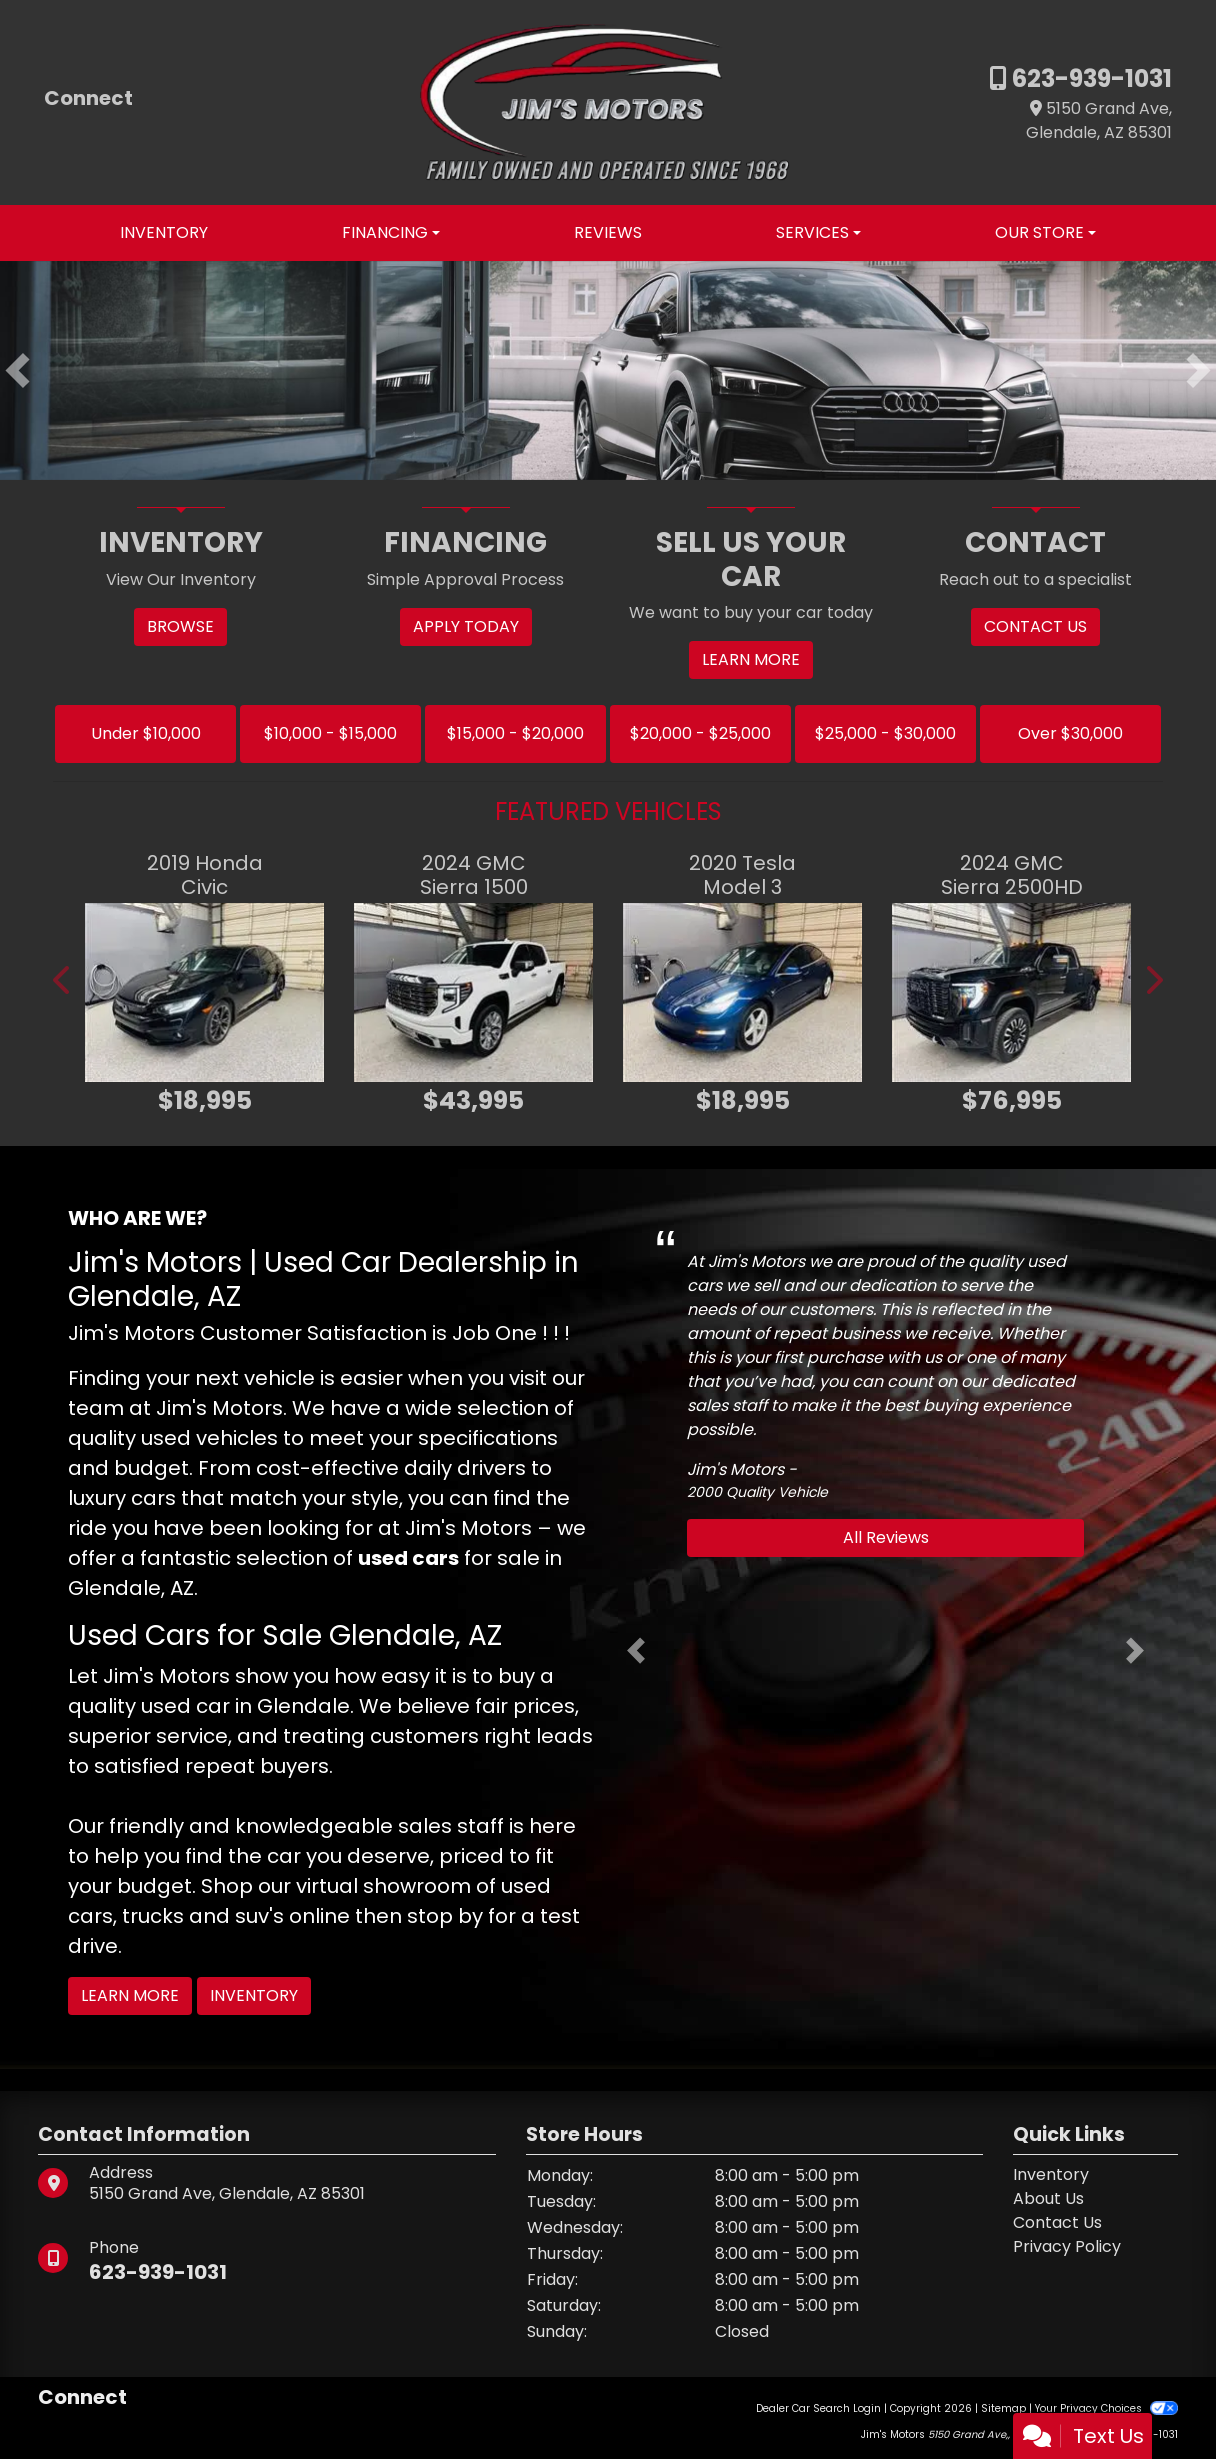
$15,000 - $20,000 (515, 733)
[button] (17, 371)
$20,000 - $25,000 (700, 733)
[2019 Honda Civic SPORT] (204, 992)
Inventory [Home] (1051, 2174)
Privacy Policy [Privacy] (1067, 2246)
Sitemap (1003, 2408)
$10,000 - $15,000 (330, 733)
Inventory (254, 1995)
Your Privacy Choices (1106, 2408)
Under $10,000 (146, 733)
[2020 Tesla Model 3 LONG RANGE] (742, 992)
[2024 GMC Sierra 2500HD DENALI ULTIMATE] (1011, 992)
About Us (1048, 2198)
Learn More (130, 1995)
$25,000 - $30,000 (885, 733)
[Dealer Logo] (608, 101)
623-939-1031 (1089, 78)
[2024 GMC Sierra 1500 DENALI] (473, 992)
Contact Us (1057, 2222)
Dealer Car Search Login (818, 2408)
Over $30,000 (1070, 733)
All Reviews (886, 1537)
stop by (445, 1916)
